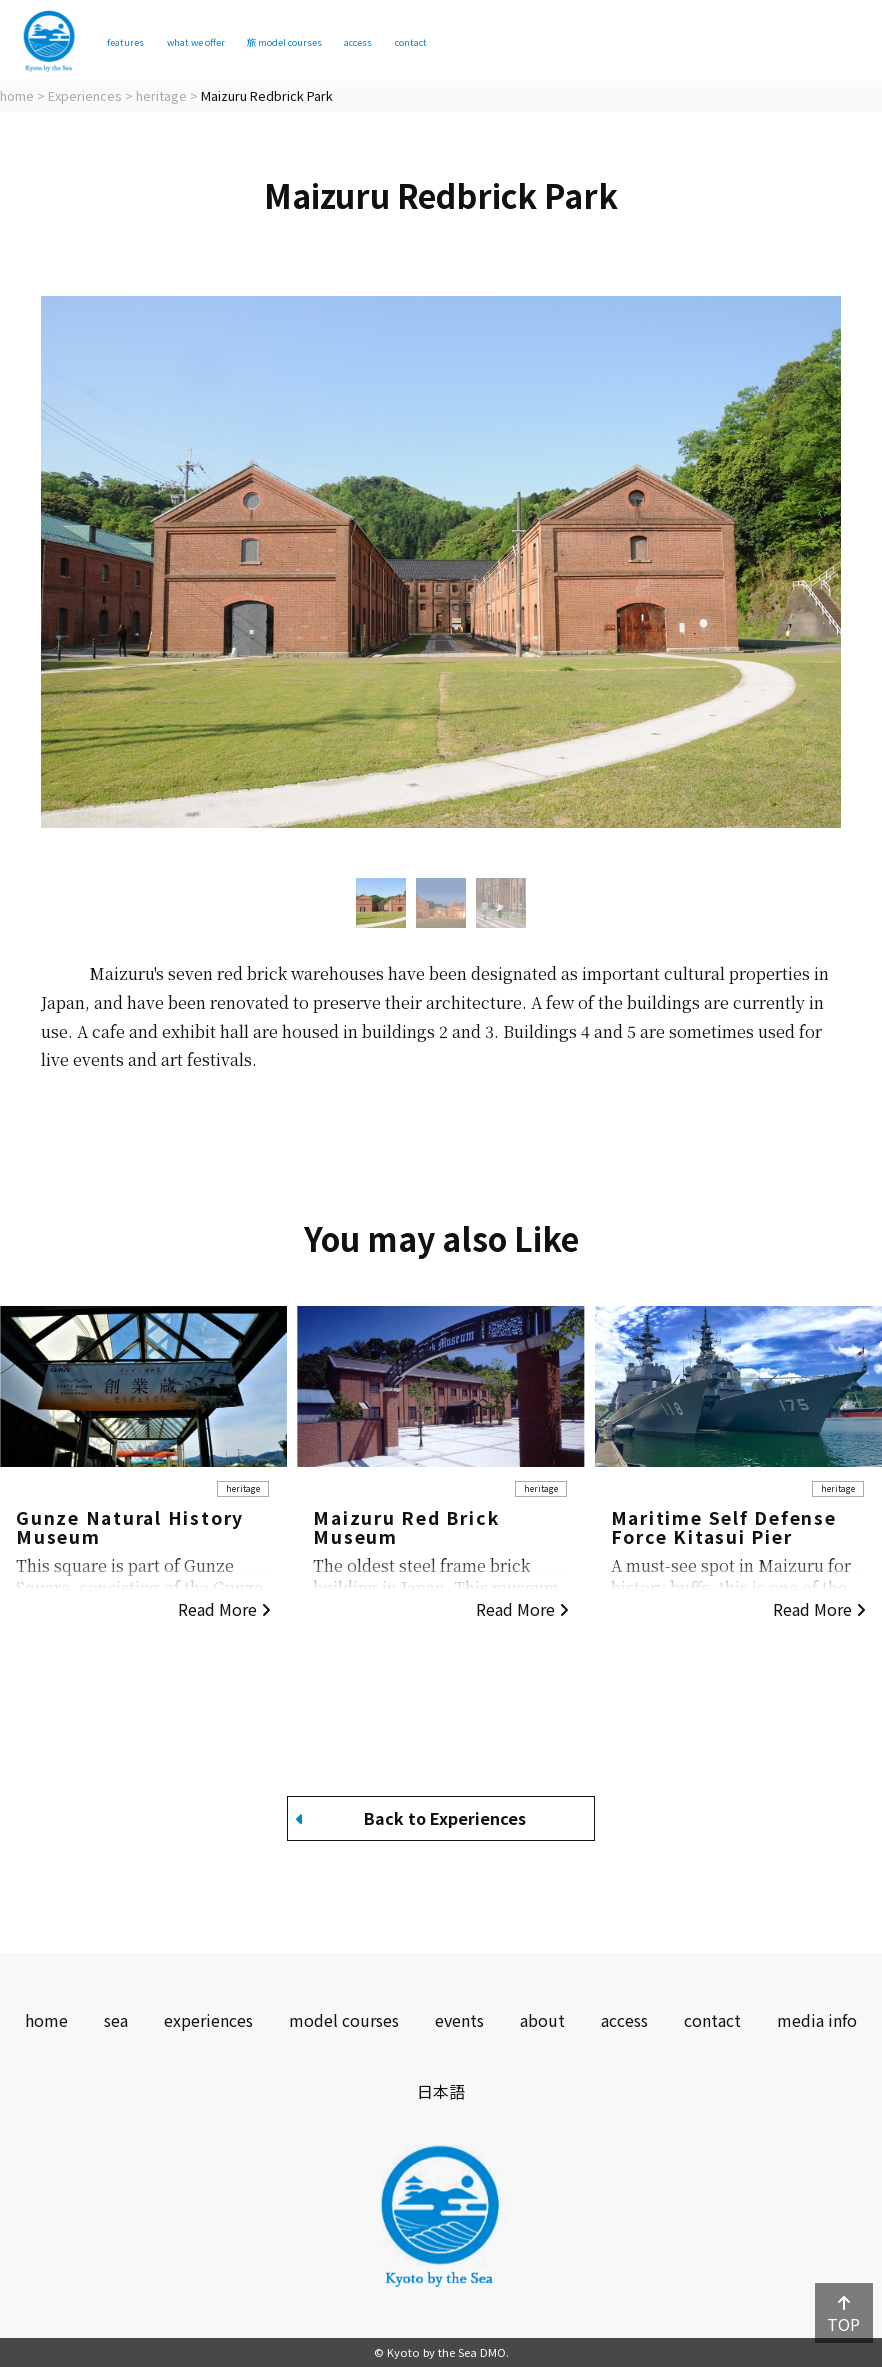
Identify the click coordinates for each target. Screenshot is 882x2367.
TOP (843, 2315)
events (459, 2020)
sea (116, 2020)
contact (626, 41)
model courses (414, 41)
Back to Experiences (411, 1818)
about (542, 2020)
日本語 (441, 2091)
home (46, 2020)
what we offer (262, 41)
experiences (208, 2020)
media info (817, 2020)
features (144, 41)
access (538, 41)
